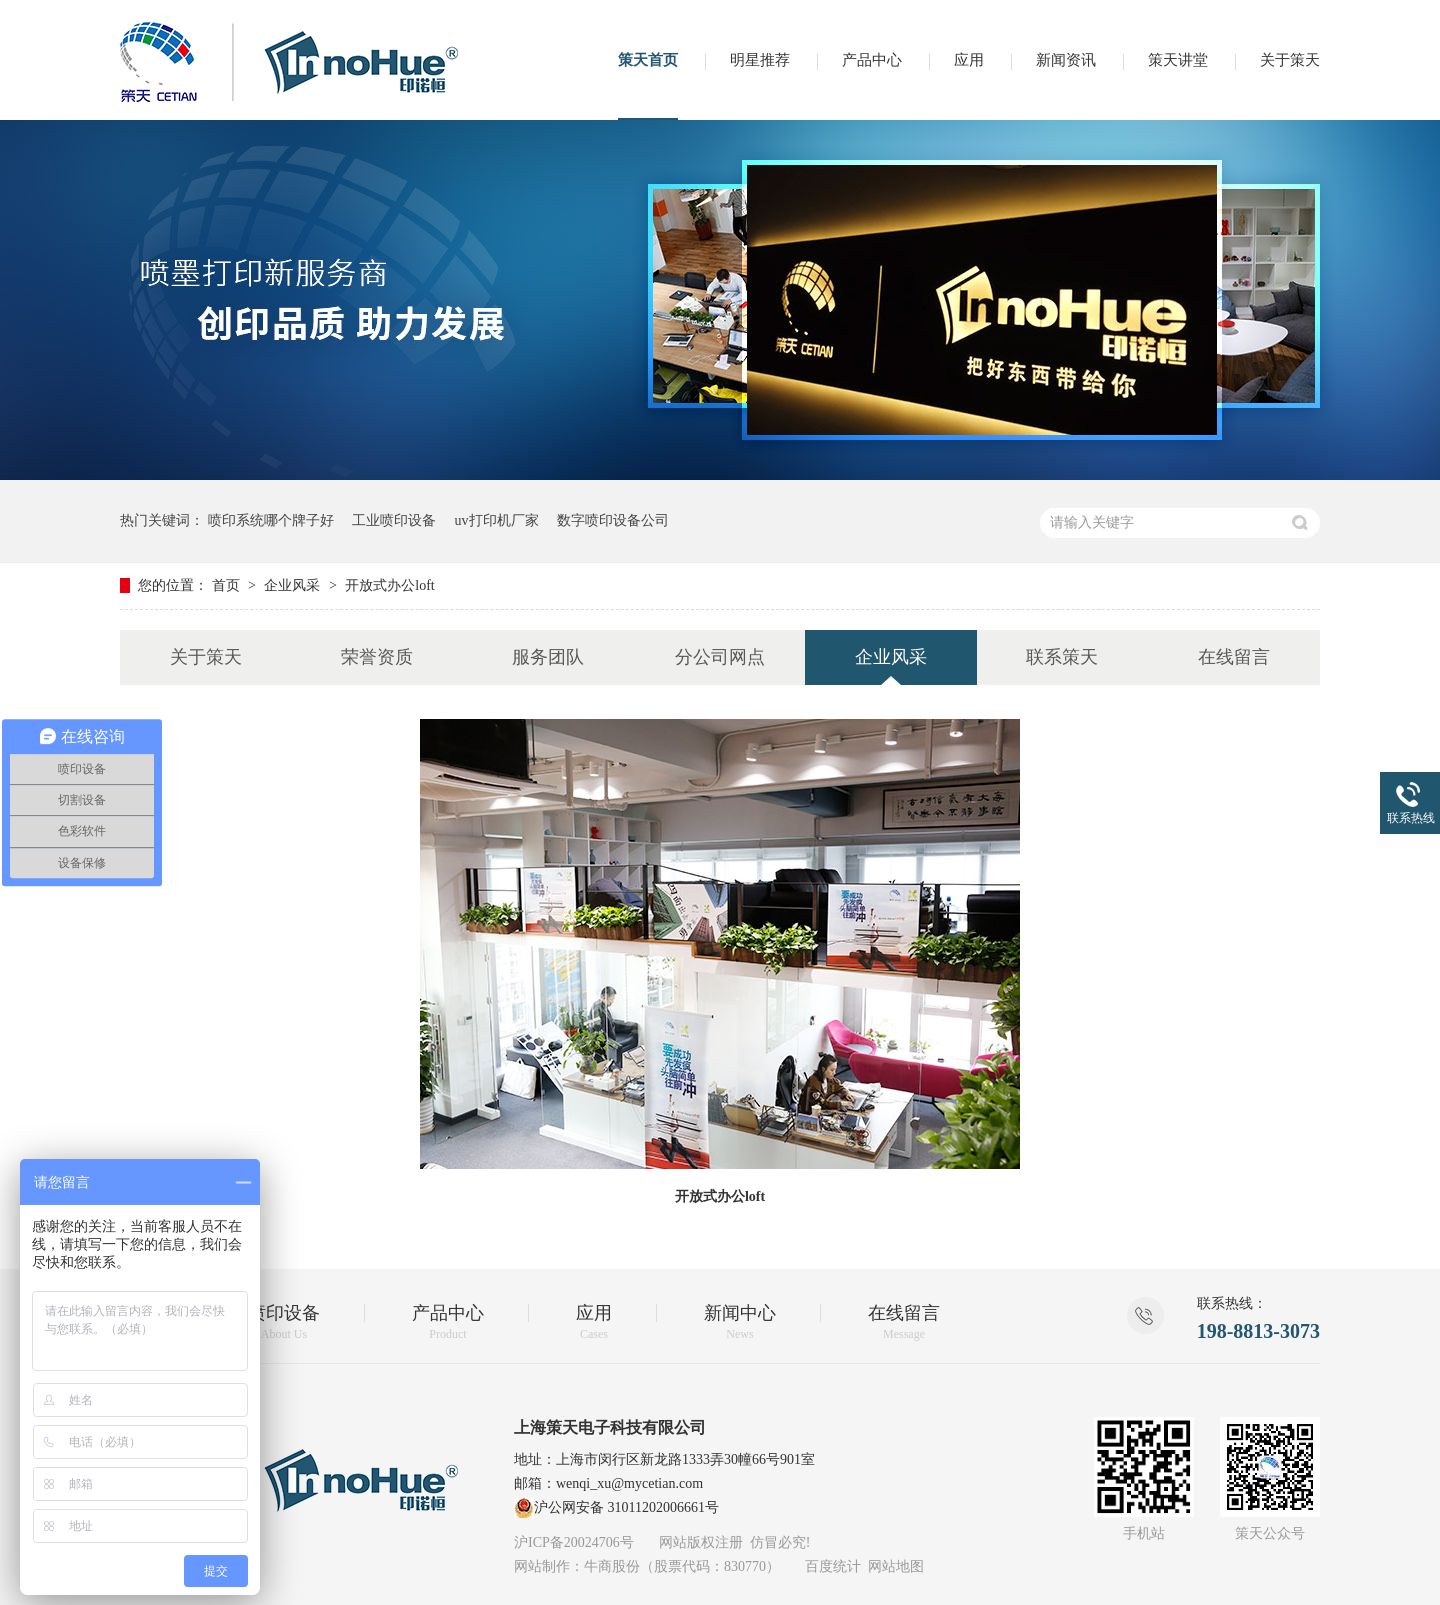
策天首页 (648, 60)
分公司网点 (720, 657)
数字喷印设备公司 (613, 520)
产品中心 (872, 60)
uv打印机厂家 (497, 520)
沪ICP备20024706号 (574, 1542)
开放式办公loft (389, 585)
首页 (228, 585)
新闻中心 (740, 1322)
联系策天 (1062, 657)
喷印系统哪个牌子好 (271, 520)
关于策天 (1290, 60)
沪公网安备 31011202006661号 (616, 1508)
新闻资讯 (1066, 60)
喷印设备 (284, 1322)
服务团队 (548, 657)
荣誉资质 (377, 657)
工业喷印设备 (394, 520)
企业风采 (294, 585)
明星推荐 (760, 60)
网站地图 (896, 1566)
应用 (969, 60)
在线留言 (1234, 657)
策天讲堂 (1178, 60)
